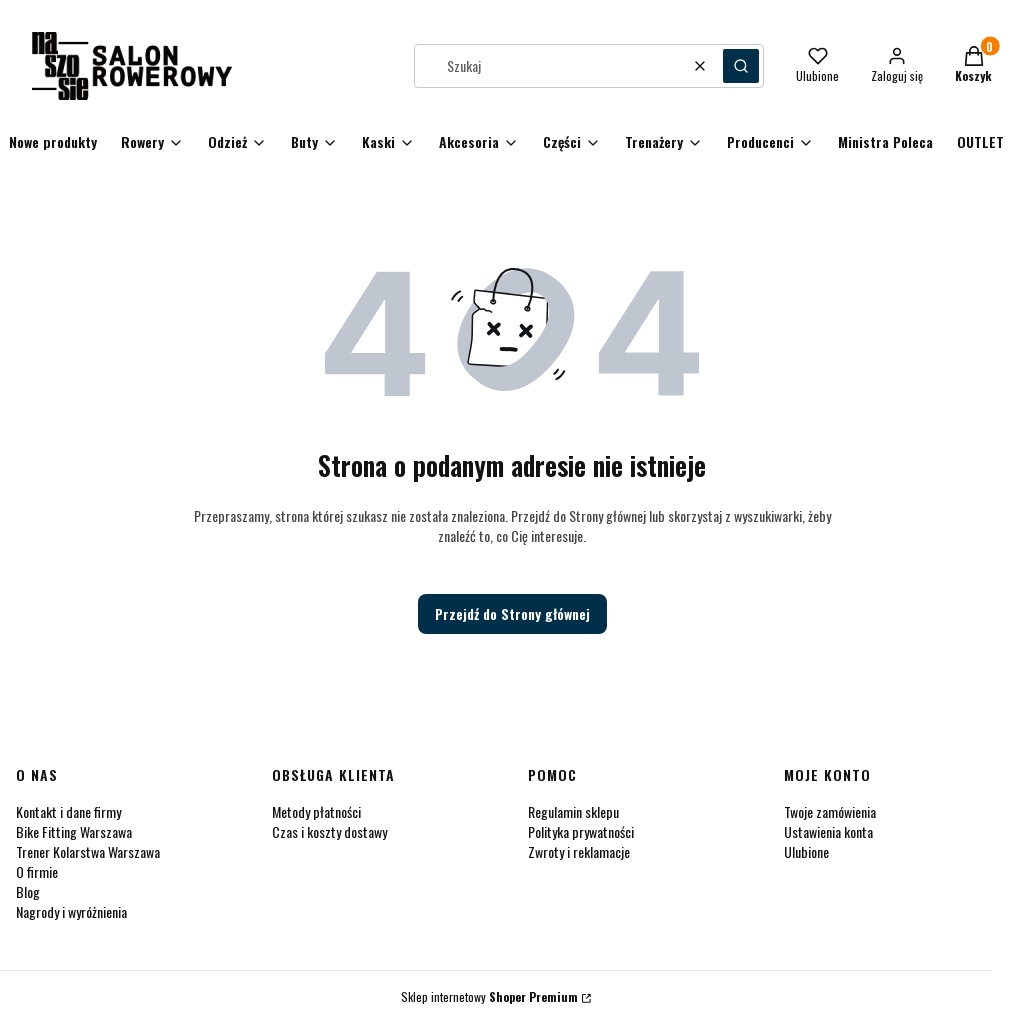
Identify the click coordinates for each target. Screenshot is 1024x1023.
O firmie (37, 871)
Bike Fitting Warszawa (74, 831)
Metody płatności (316, 811)
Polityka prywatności (581, 831)
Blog (28, 891)
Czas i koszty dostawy (329, 831)
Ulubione (806, 851)
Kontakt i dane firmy (68, 811)
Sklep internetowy (489, 996)
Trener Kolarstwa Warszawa (88, 851)
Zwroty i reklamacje (579, 851)
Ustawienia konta (828, 831)
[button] (741, 66)
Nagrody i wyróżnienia (71, 911)
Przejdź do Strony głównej (512, 613)
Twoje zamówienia (830, 811)
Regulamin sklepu (573, 811)
